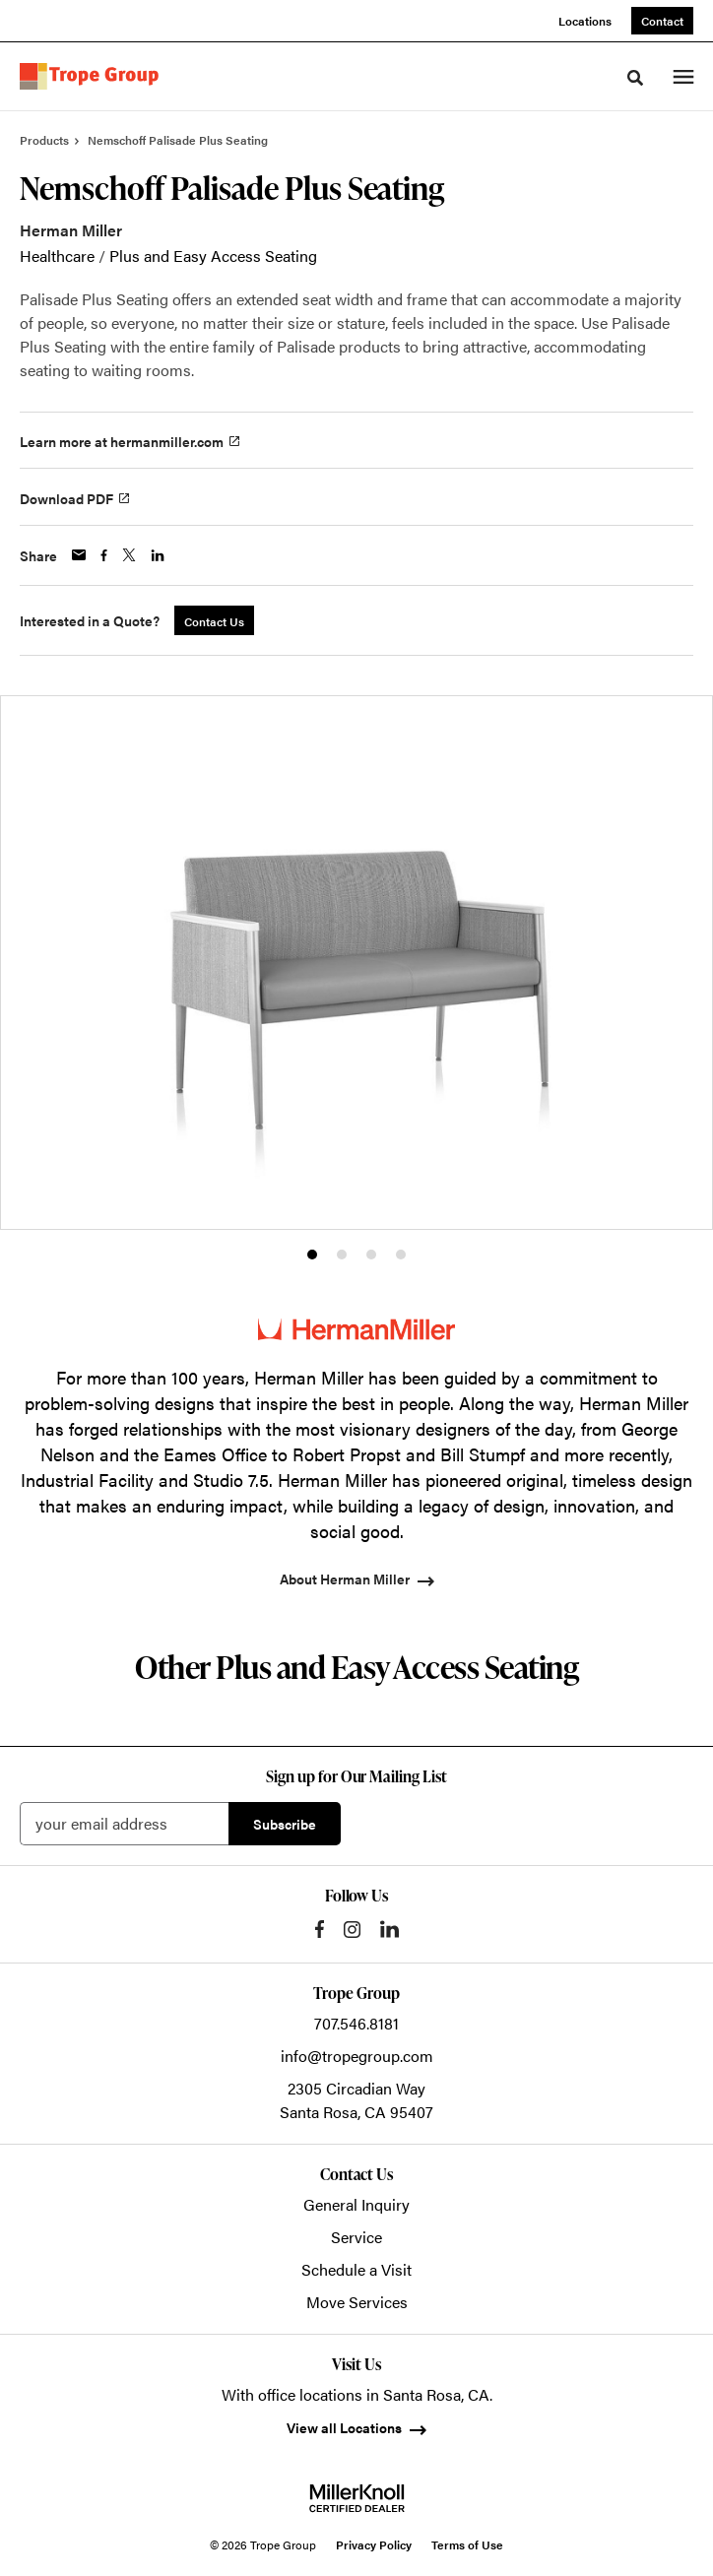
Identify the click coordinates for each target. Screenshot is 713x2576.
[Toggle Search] (635, 78)
